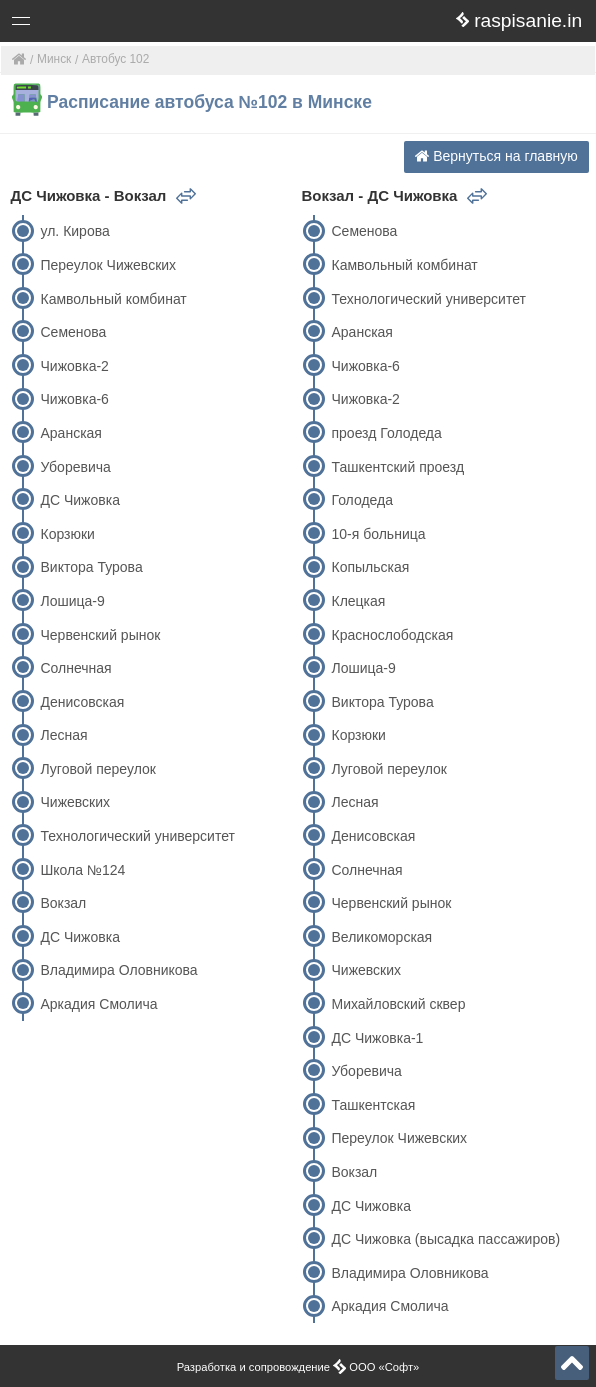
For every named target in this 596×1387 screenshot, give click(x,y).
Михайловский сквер (398, 1004)
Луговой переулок (97, 769)
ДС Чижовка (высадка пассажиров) (445, 1239)
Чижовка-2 (74, 366)
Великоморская (381, 937)
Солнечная (75, 668)
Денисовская (82, 702)
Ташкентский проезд (397, 467)
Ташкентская (373, 1105)
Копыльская (370, 567)
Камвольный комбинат (113, 299)
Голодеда (362, 500)
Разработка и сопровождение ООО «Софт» (298, 1367)
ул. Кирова (74, 231)
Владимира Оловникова (118, 970)
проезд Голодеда (386, 433)
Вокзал (63, 903)
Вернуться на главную (496, 156)
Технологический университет (137, 836)
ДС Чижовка (79, 500)
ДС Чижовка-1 (377, 1038)
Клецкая (358, 601)
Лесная (63, 735)
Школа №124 (82, 870)
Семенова (73, 332)
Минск (54, 59)
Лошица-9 (72, 601)
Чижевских (75, 802)
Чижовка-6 (74, 399)
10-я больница (378, 534)
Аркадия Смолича (98, 1004)
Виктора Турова (91, 567)
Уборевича (75, 467)
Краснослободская (392, 635)
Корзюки (67, 534)
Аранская (70, 433)
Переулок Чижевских (108, 265)
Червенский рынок (100, 635)
